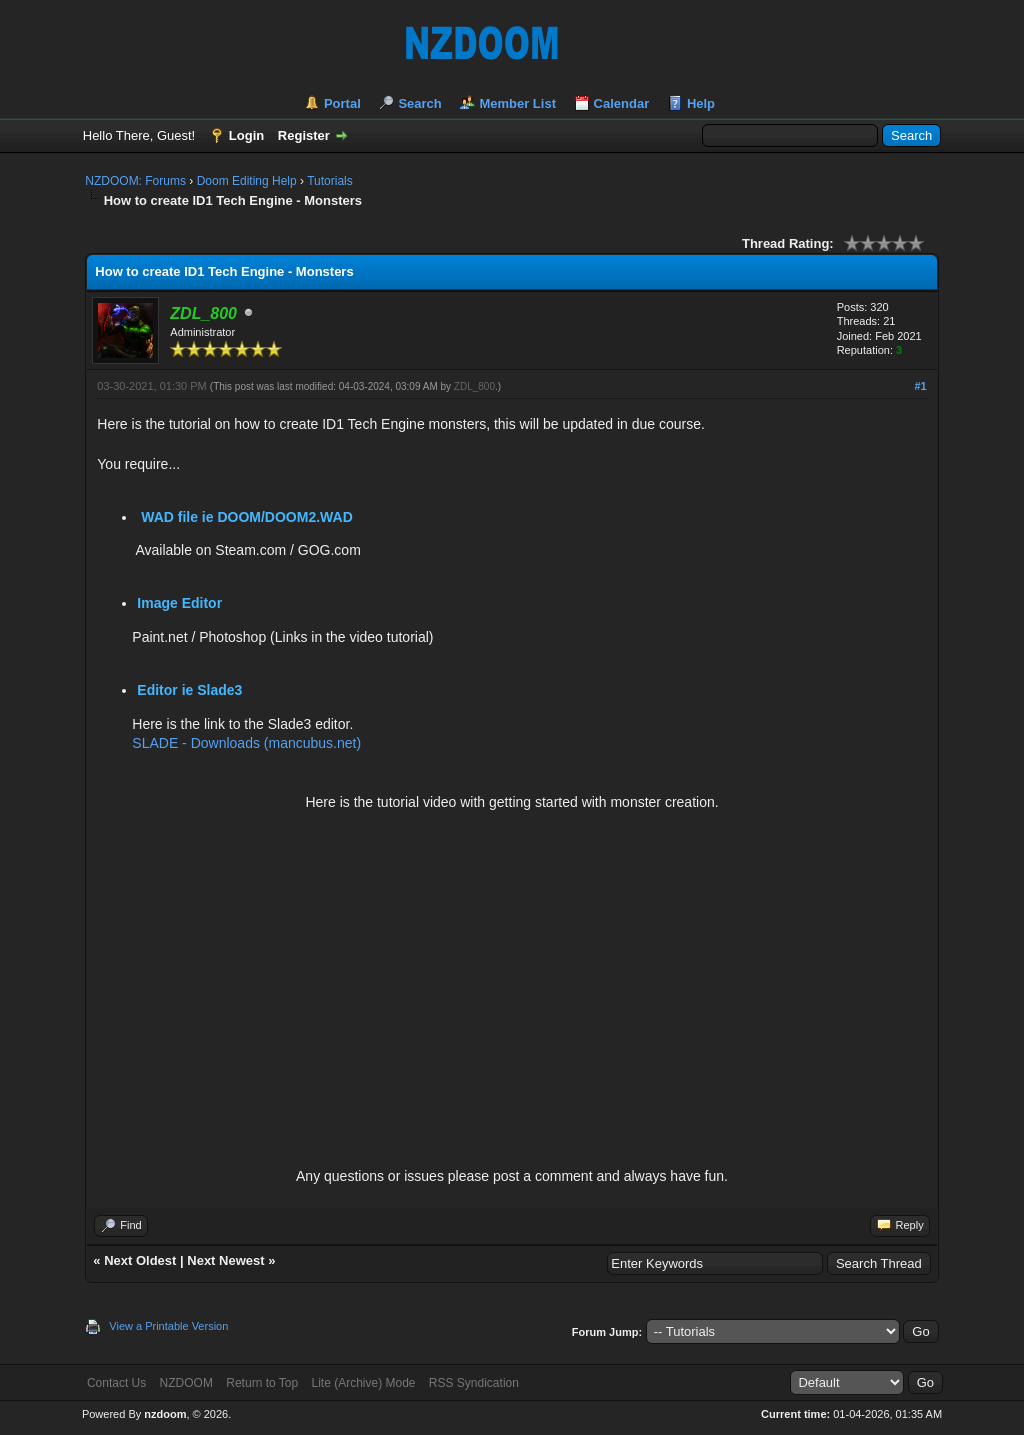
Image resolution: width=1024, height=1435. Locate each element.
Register (304, 135)
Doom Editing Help (247, 181)
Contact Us (116, 1383)
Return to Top (262, 1383)
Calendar (622, 103)
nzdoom (165, 1414)
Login (246, 135)
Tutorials (330, 181)
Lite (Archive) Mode (363, 1383)
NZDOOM (186, 1383)
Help (701, 103)
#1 (920, 386)
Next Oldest (140, 1260)
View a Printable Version (168, 1326)
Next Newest (225, 1260)
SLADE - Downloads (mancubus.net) (246, 743)
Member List (517, 103)
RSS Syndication (474, 1383)
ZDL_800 (474, 386)
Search (419, 103)
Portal (342, 103)
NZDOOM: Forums (135, 181)
